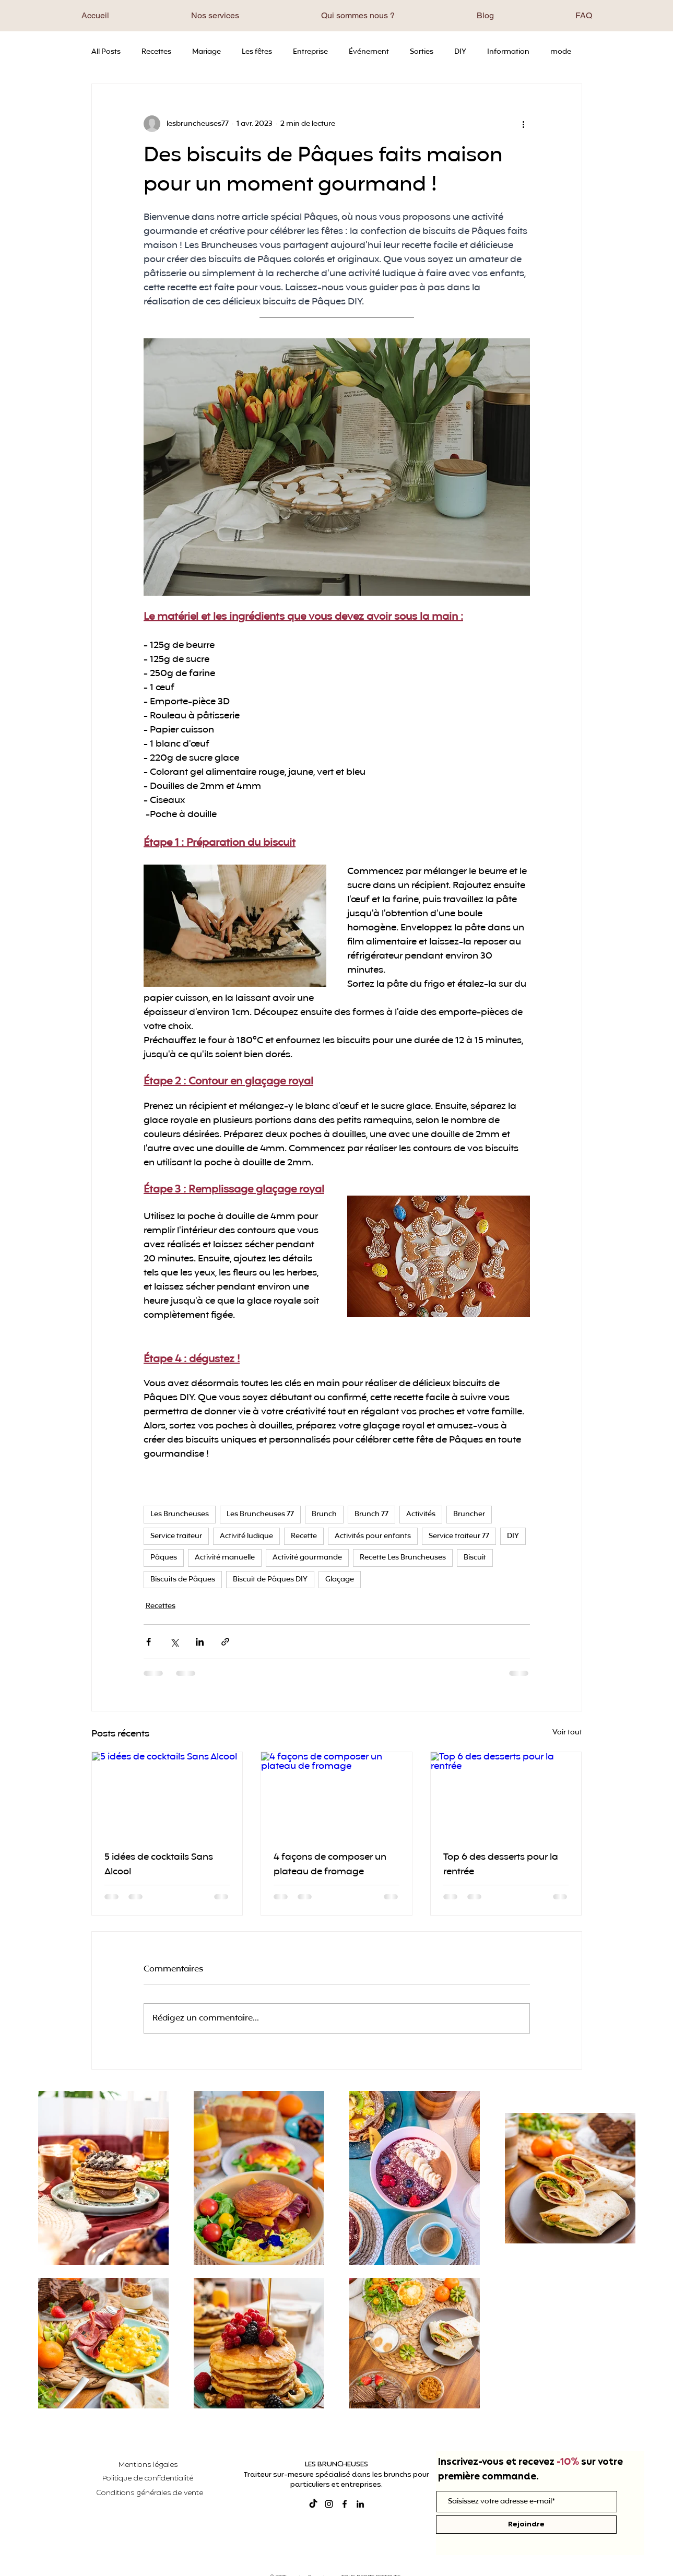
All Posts (106, 52)
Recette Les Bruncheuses (403, 1557)
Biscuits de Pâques (182, 1579)
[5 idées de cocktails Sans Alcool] (167, 1794)
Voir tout (567, 1732)
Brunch (324, 1514)
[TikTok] (313, 2504)
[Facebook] (344, 2504)
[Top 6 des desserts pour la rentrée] (506, 1794)
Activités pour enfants (373, 1536)
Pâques (163, 1557)
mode (560, 52)
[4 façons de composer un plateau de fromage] (336, 1794)
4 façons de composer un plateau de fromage (330, 1864)
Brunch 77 (371, 1514)
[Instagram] (329, 2504)
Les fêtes (257, 52)
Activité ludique (246, 1536)
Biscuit (475, 1557)
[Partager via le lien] (225, 1642)
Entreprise (310, 52)
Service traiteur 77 (459, 1536)
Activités (420, 1514)
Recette (304, 1536)
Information (508, 52)
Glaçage (339, 1579)
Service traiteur (176, 1536)
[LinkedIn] (360, 2504)
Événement (369, 52)
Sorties (421, 52)
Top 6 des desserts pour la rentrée (500, 1864)
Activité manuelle (225, 1557)
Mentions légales (148, 2465)
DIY (460, 52)
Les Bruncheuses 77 (260, 1514)
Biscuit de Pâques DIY (270, 1579)
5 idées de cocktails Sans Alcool (158, 1864)
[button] (215, 15)
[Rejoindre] (526, 2524)
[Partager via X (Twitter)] (174, 1642)
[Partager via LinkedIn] (200, 1642)
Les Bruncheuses (179, 1514)
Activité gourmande (307, 1557)
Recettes (156, 52)
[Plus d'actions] (523, 123)
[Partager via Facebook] (149, 1642)
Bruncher (469, 1514)
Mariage (206, 52)
